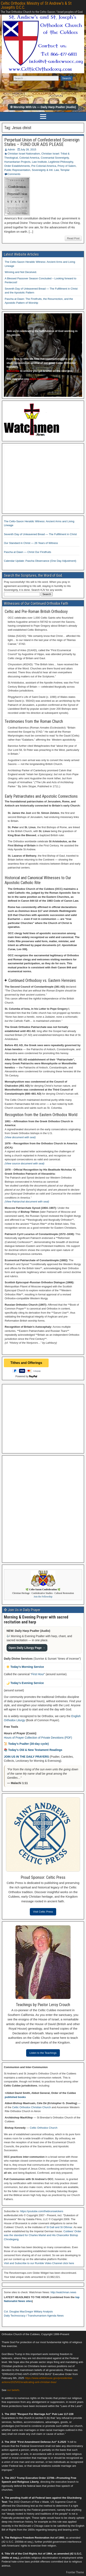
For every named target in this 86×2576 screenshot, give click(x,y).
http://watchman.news (63, 2292)
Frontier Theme (75, 2572)
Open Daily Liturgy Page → (27, 1647)
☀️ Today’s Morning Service (25, 1666)
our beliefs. (13, 2390)
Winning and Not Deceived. (21, 272)
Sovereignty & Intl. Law (45, 169)
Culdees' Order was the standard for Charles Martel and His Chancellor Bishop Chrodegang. (42, 2235)
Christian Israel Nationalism (24, 153)
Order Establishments (17, 165)
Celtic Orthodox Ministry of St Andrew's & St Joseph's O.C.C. (36, 5)
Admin (11, 149)
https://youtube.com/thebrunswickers (41, 2211)
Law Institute (39, 161)
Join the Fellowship (43, 1596)
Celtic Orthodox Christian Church (32, 2107)
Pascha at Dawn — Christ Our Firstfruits (27, 552)
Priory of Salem (67, 165)
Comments (14, 174)
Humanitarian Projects (17, 161)
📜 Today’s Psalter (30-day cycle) (26, 1743)
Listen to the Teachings (43, 2052)
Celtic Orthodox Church (43, 2127)
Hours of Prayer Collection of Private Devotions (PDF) (38, 1737)
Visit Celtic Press (43, 1911)
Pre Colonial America (43, 165)
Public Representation (17, 169)
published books (15, 2097)
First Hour (37, 1674)
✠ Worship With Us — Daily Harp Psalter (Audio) (43, 107)
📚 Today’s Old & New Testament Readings (33, 1750)
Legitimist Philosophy (60, 161)
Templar (65, 169)
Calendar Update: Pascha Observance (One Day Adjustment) (40, 560)
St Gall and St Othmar (59, 2227)
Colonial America (29, 157)
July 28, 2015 (28, 149)
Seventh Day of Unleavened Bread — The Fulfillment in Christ (40, 534)
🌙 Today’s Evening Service (25, 1683)
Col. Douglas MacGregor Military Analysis (28, 2311)
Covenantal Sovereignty (55, 157)
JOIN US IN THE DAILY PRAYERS (27, 1756)
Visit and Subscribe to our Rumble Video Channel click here (39, 2263)
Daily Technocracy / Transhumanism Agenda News (34, 2315)
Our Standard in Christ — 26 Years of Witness (31, 543)
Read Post (73, 238)
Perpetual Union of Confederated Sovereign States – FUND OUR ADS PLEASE (41, 142)
